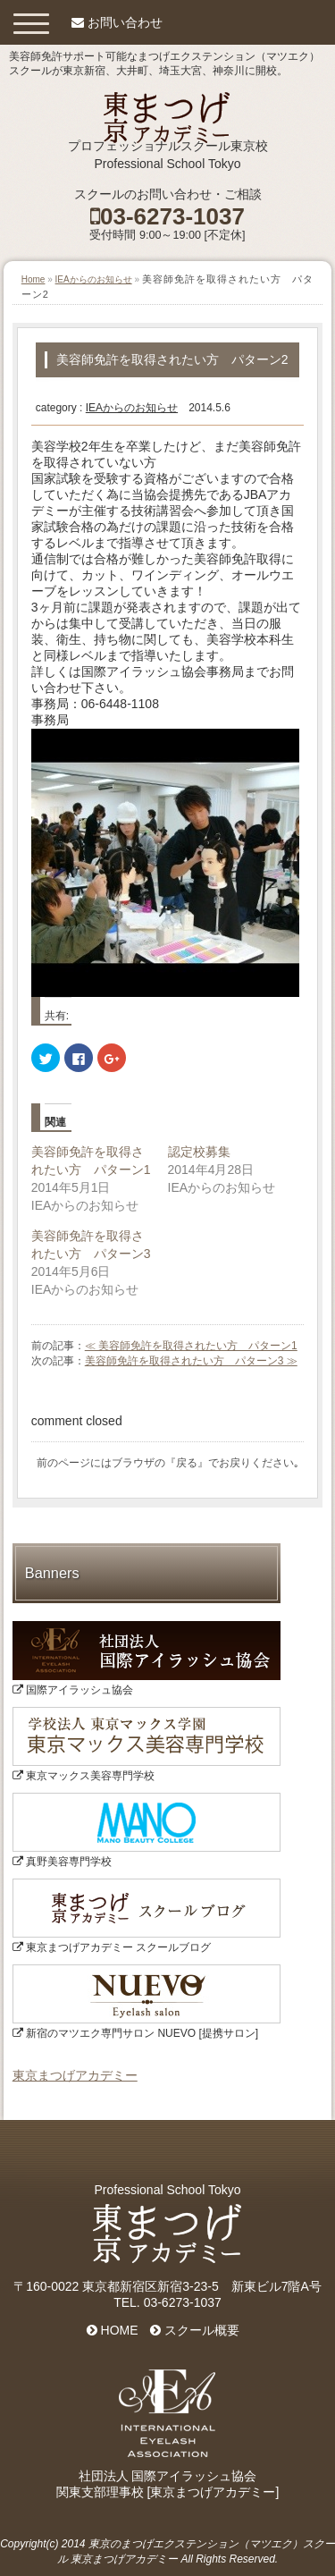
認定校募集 (199, 1151)
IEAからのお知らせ (93, 279)
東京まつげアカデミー (75, 2075)
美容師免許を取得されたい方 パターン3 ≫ (191, 1361)
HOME (112, 2330)
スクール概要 (194, 2330)
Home (33, 279)
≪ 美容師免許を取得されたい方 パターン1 (191, 1345)
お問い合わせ (125, 22)
